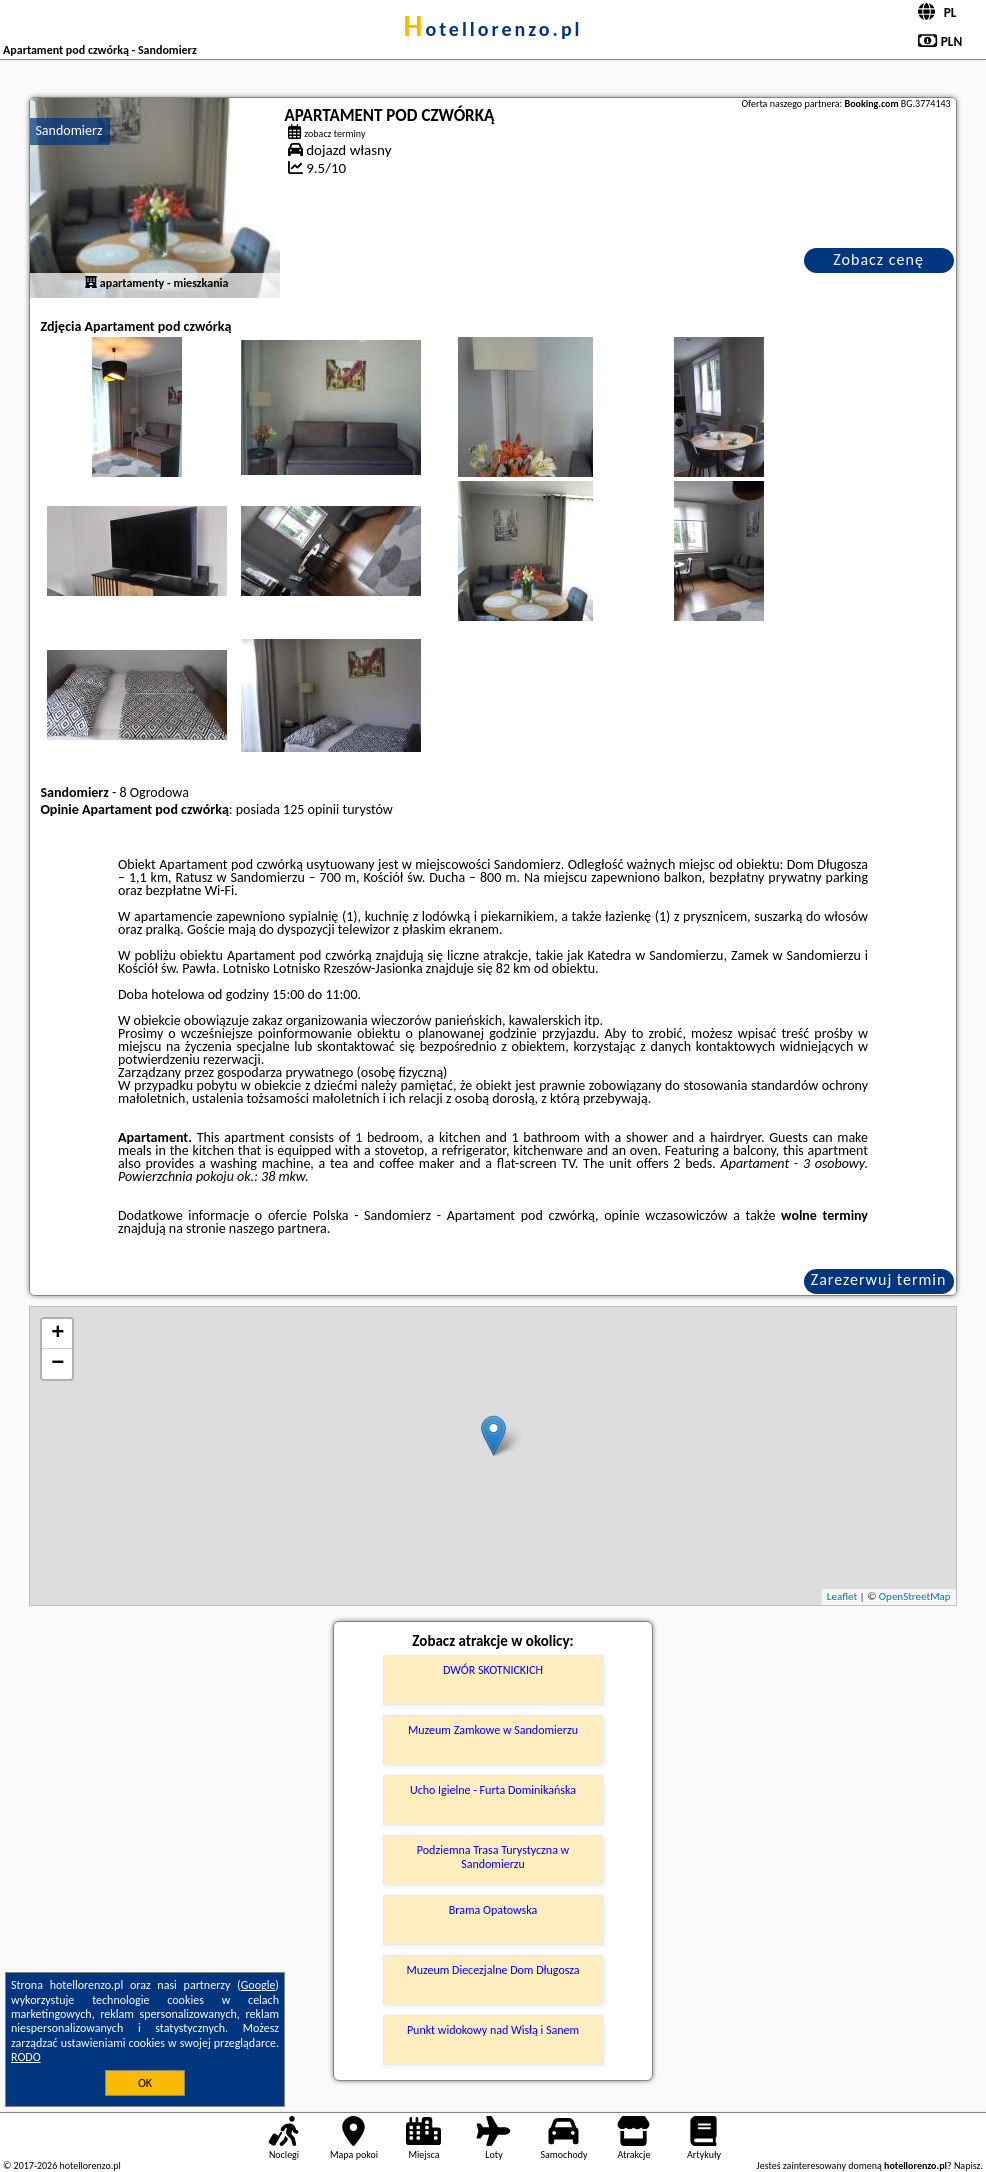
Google (258, 1985)
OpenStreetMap (915, 1596)
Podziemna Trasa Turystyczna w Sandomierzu (493, 1857)
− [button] (57, 1364)
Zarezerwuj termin (879, 1279)
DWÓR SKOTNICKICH (493, 1670)
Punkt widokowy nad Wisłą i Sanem (493, 2030)
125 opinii (311, 809)
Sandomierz (68, 130)
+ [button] (57, 1334)
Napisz (967, 2165)
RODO (26, 2057)
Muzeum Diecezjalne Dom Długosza (492, 1970)
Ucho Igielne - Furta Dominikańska (493, 1790)
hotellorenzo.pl (492, 29)
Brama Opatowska (493, 1910)
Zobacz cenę (878, 259)
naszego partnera (278, 1228)
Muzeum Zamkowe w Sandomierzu (493, 1730)
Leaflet (842, 1596)
